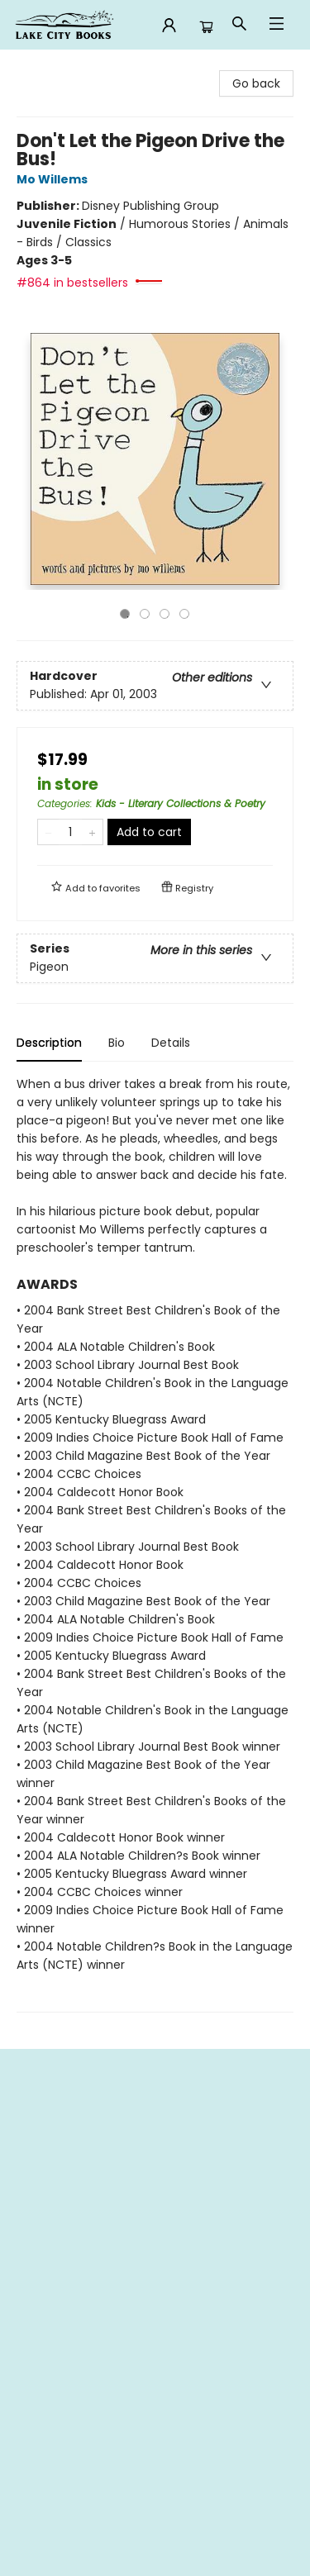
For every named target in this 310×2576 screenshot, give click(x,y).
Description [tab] (49, 1042)
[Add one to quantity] (92, 832)
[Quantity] (70, 832)
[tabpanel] (155, 1544)
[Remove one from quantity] (48, 832)
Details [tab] (170, 1042)
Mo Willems (55, 179)
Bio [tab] (116, 1042)
